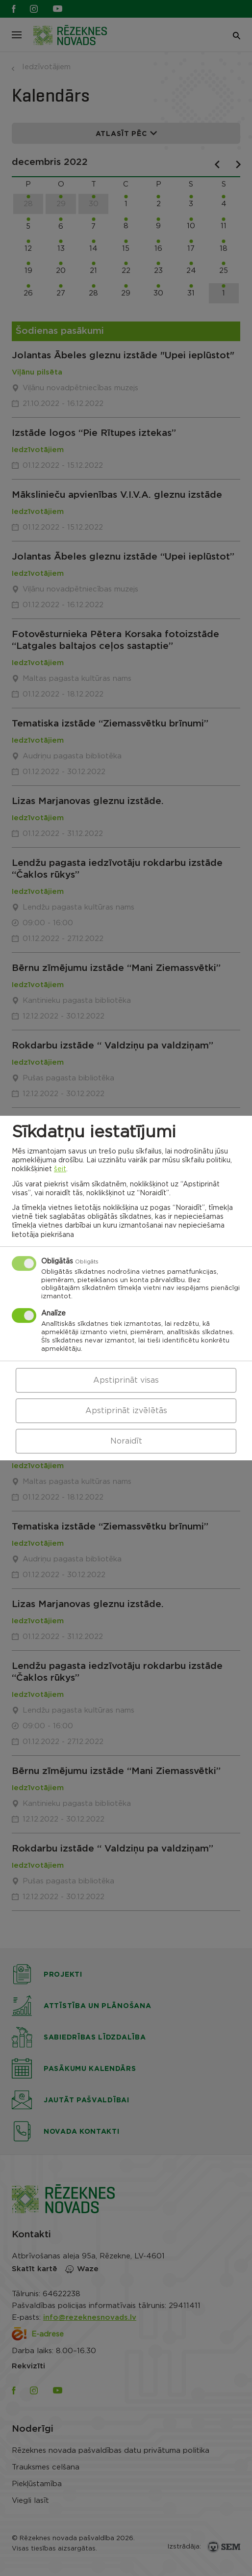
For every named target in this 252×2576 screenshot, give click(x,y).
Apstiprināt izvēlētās (126, 1411)
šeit (60, 1169)
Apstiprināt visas (126, 1380)
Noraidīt (126, 1441)
